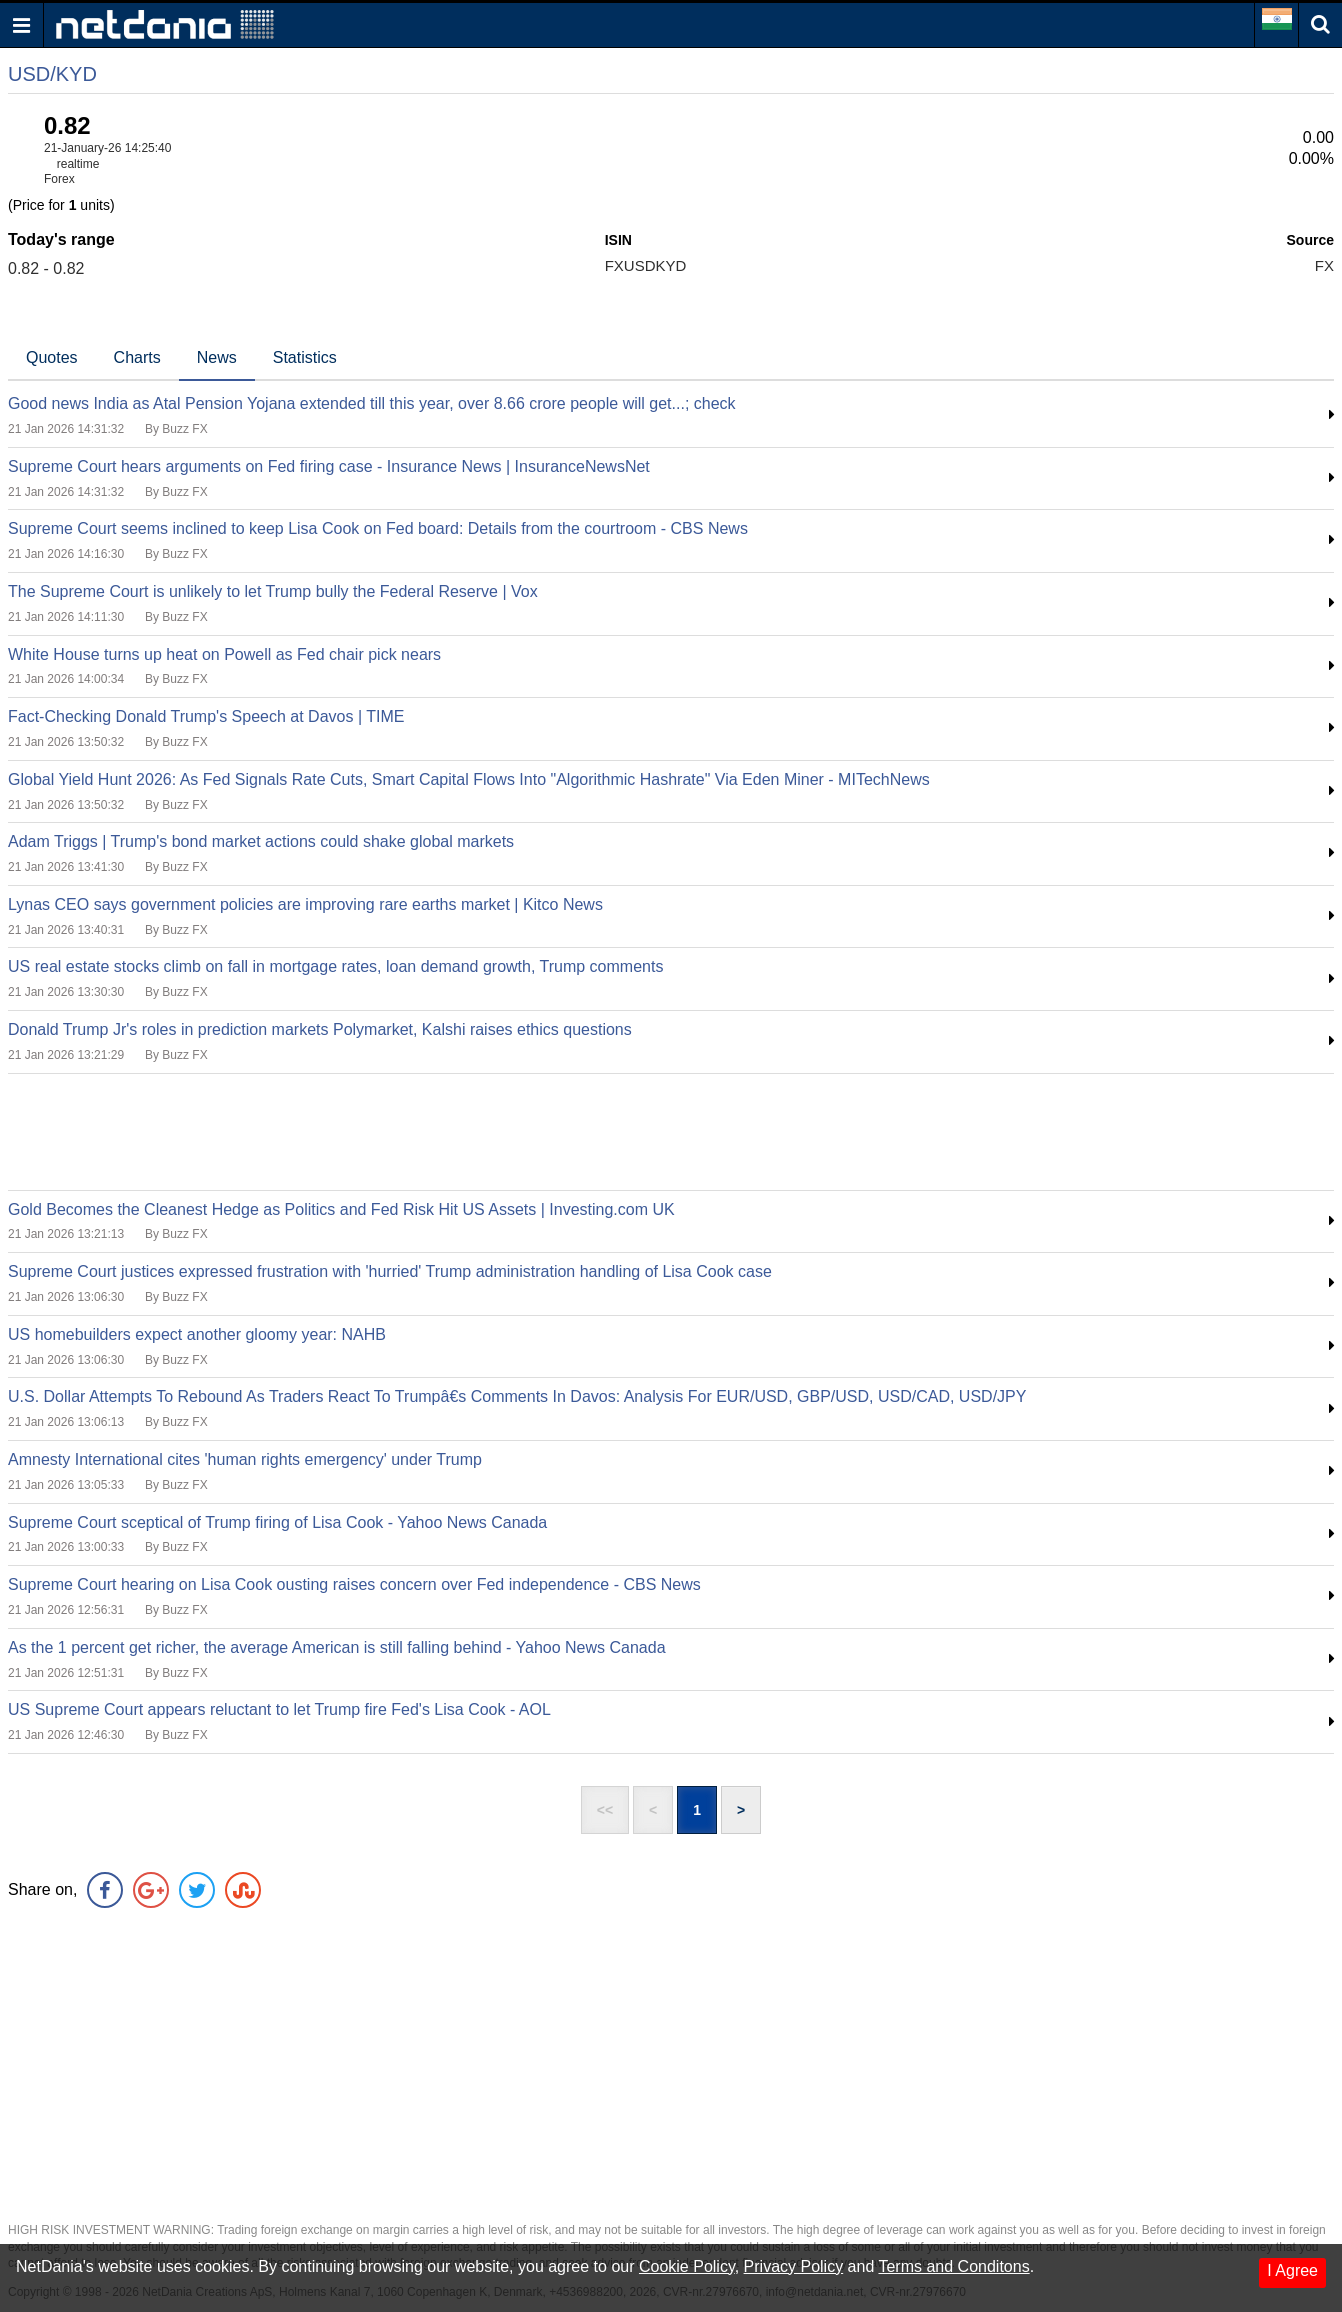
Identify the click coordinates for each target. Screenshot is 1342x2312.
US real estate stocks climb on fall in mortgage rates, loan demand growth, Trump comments (335, 966)
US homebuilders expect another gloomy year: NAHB (197, 1334)
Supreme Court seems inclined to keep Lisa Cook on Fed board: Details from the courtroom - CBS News (378, 528)
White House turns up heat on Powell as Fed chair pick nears (224, 654)
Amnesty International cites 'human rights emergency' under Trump (245, 1459)
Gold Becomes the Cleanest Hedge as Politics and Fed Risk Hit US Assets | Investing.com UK (341, 1209)
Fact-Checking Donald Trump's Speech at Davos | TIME (206, 716)
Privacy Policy (794, 2266)
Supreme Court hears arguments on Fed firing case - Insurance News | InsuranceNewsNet (329, 466)
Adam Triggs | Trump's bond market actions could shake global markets (261, 841)
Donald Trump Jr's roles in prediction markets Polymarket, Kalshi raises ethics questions (320, 1029)
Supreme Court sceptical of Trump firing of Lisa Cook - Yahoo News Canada (277, 1522)
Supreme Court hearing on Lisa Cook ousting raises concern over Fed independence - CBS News (354, 1584)
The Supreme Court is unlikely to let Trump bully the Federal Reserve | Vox (273, 591)
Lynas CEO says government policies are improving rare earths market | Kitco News (305, 904)
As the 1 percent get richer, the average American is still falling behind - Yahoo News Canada (337, 1647)
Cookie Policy (687, 2266)
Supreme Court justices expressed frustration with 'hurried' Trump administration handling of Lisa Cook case (390, 1271)
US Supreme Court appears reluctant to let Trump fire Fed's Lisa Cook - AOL (279, 1709)
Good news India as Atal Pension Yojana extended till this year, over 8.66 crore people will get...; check (372, 403)
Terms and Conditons (953, 2266)
